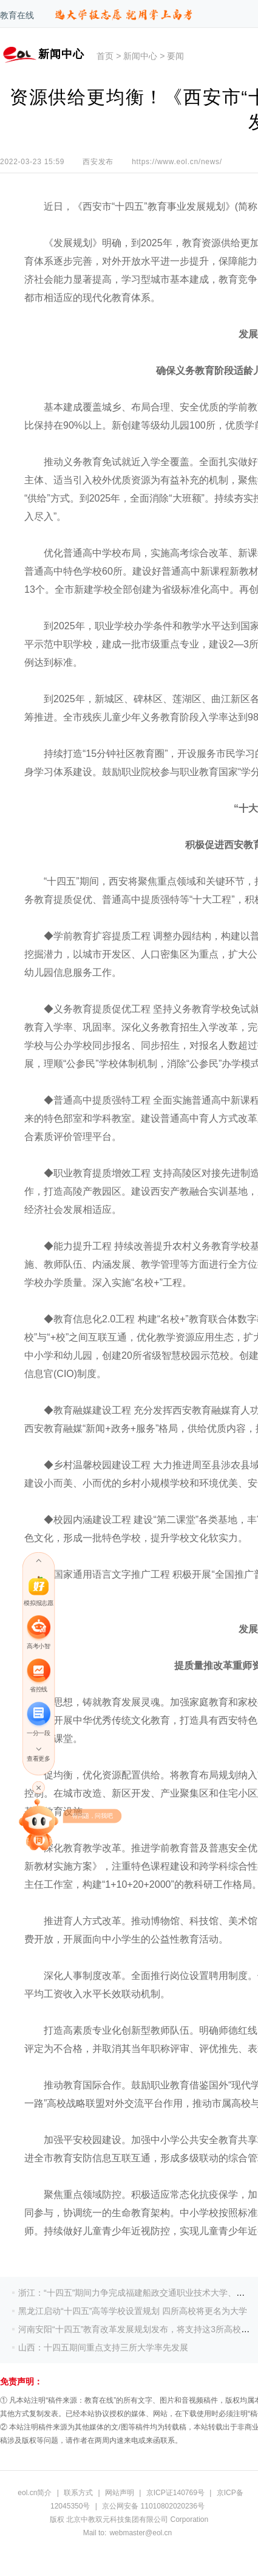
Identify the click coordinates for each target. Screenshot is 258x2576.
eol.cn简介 (35, 2492)
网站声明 (119, 2492)
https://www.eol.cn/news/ (177, 161)
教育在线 (17, 15)
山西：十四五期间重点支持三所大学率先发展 (103, 2347)
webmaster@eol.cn (140, 2533)
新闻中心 (140, 56)
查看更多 (38, 1758)
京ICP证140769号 (175, 2492)
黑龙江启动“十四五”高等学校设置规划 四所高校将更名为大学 (132, 2311)
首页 (105, 56)
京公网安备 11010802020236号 (153, 2506)
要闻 (175, 56)
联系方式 (78, 2492)
